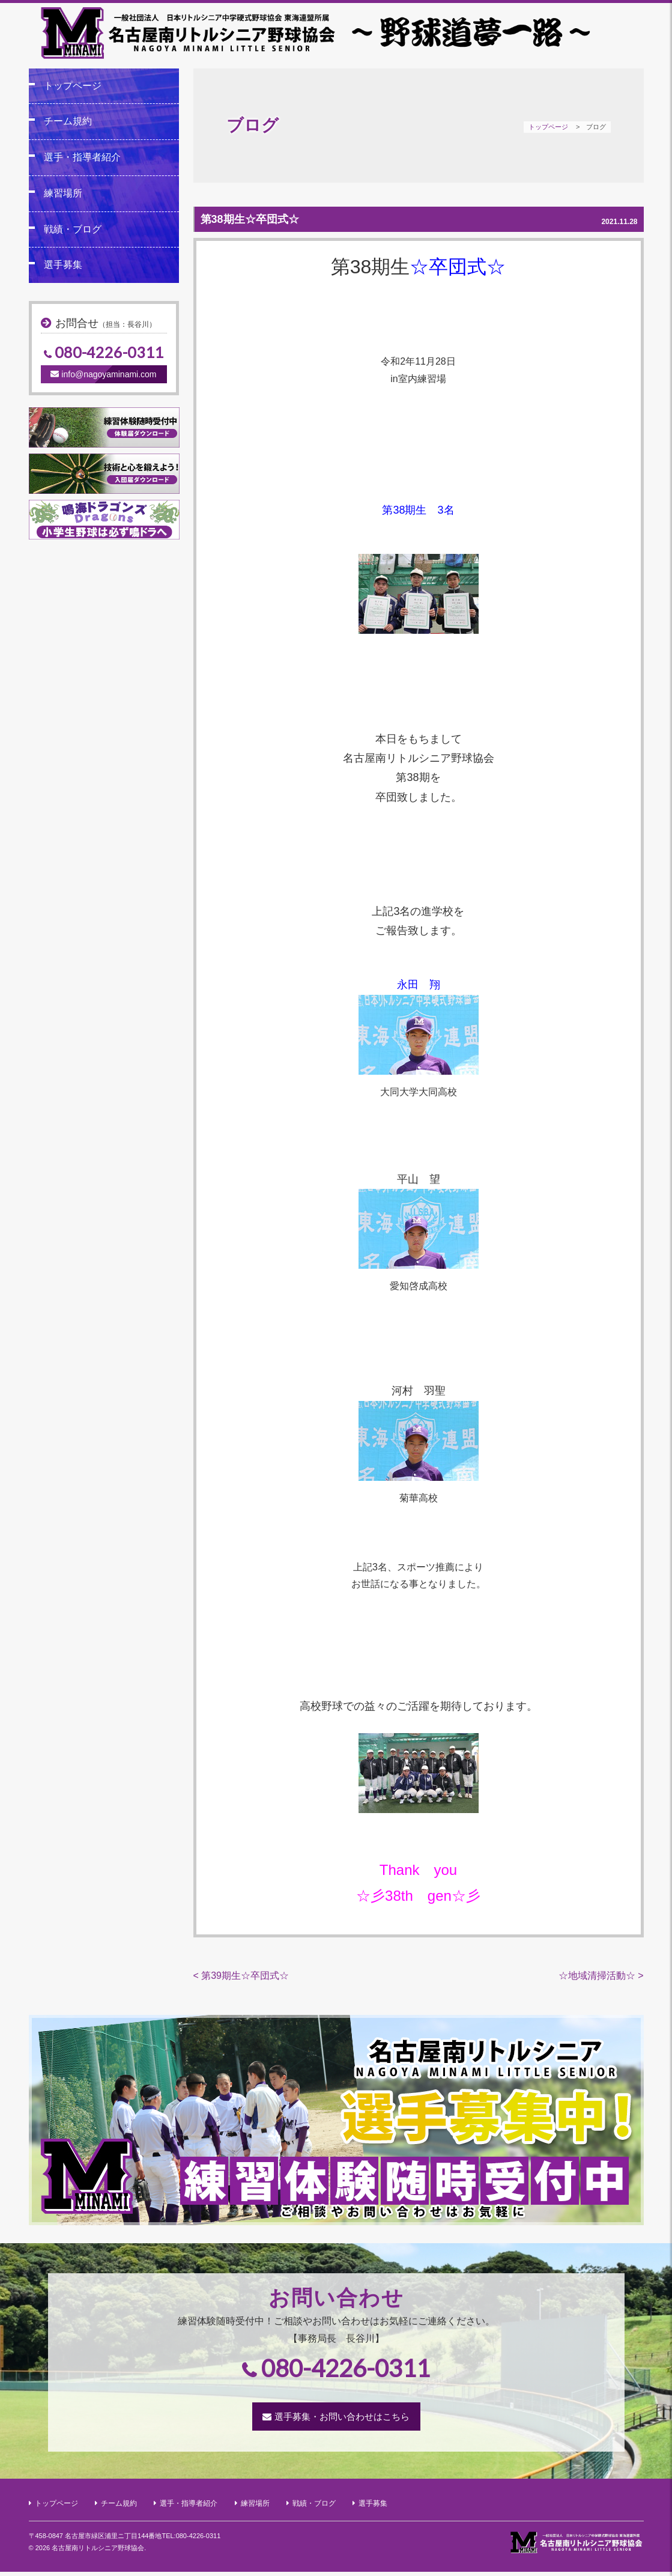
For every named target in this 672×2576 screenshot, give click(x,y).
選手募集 (63, 265)
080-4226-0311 (109, 353)
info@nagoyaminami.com (103, 374)
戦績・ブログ (72, 229)
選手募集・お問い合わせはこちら (342, 2421)
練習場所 (63, 193)
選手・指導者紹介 (82, 157)
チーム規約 (68, 122)
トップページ (548, 126)
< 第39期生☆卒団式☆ (241, 1979)
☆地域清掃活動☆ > (601, 1979)
